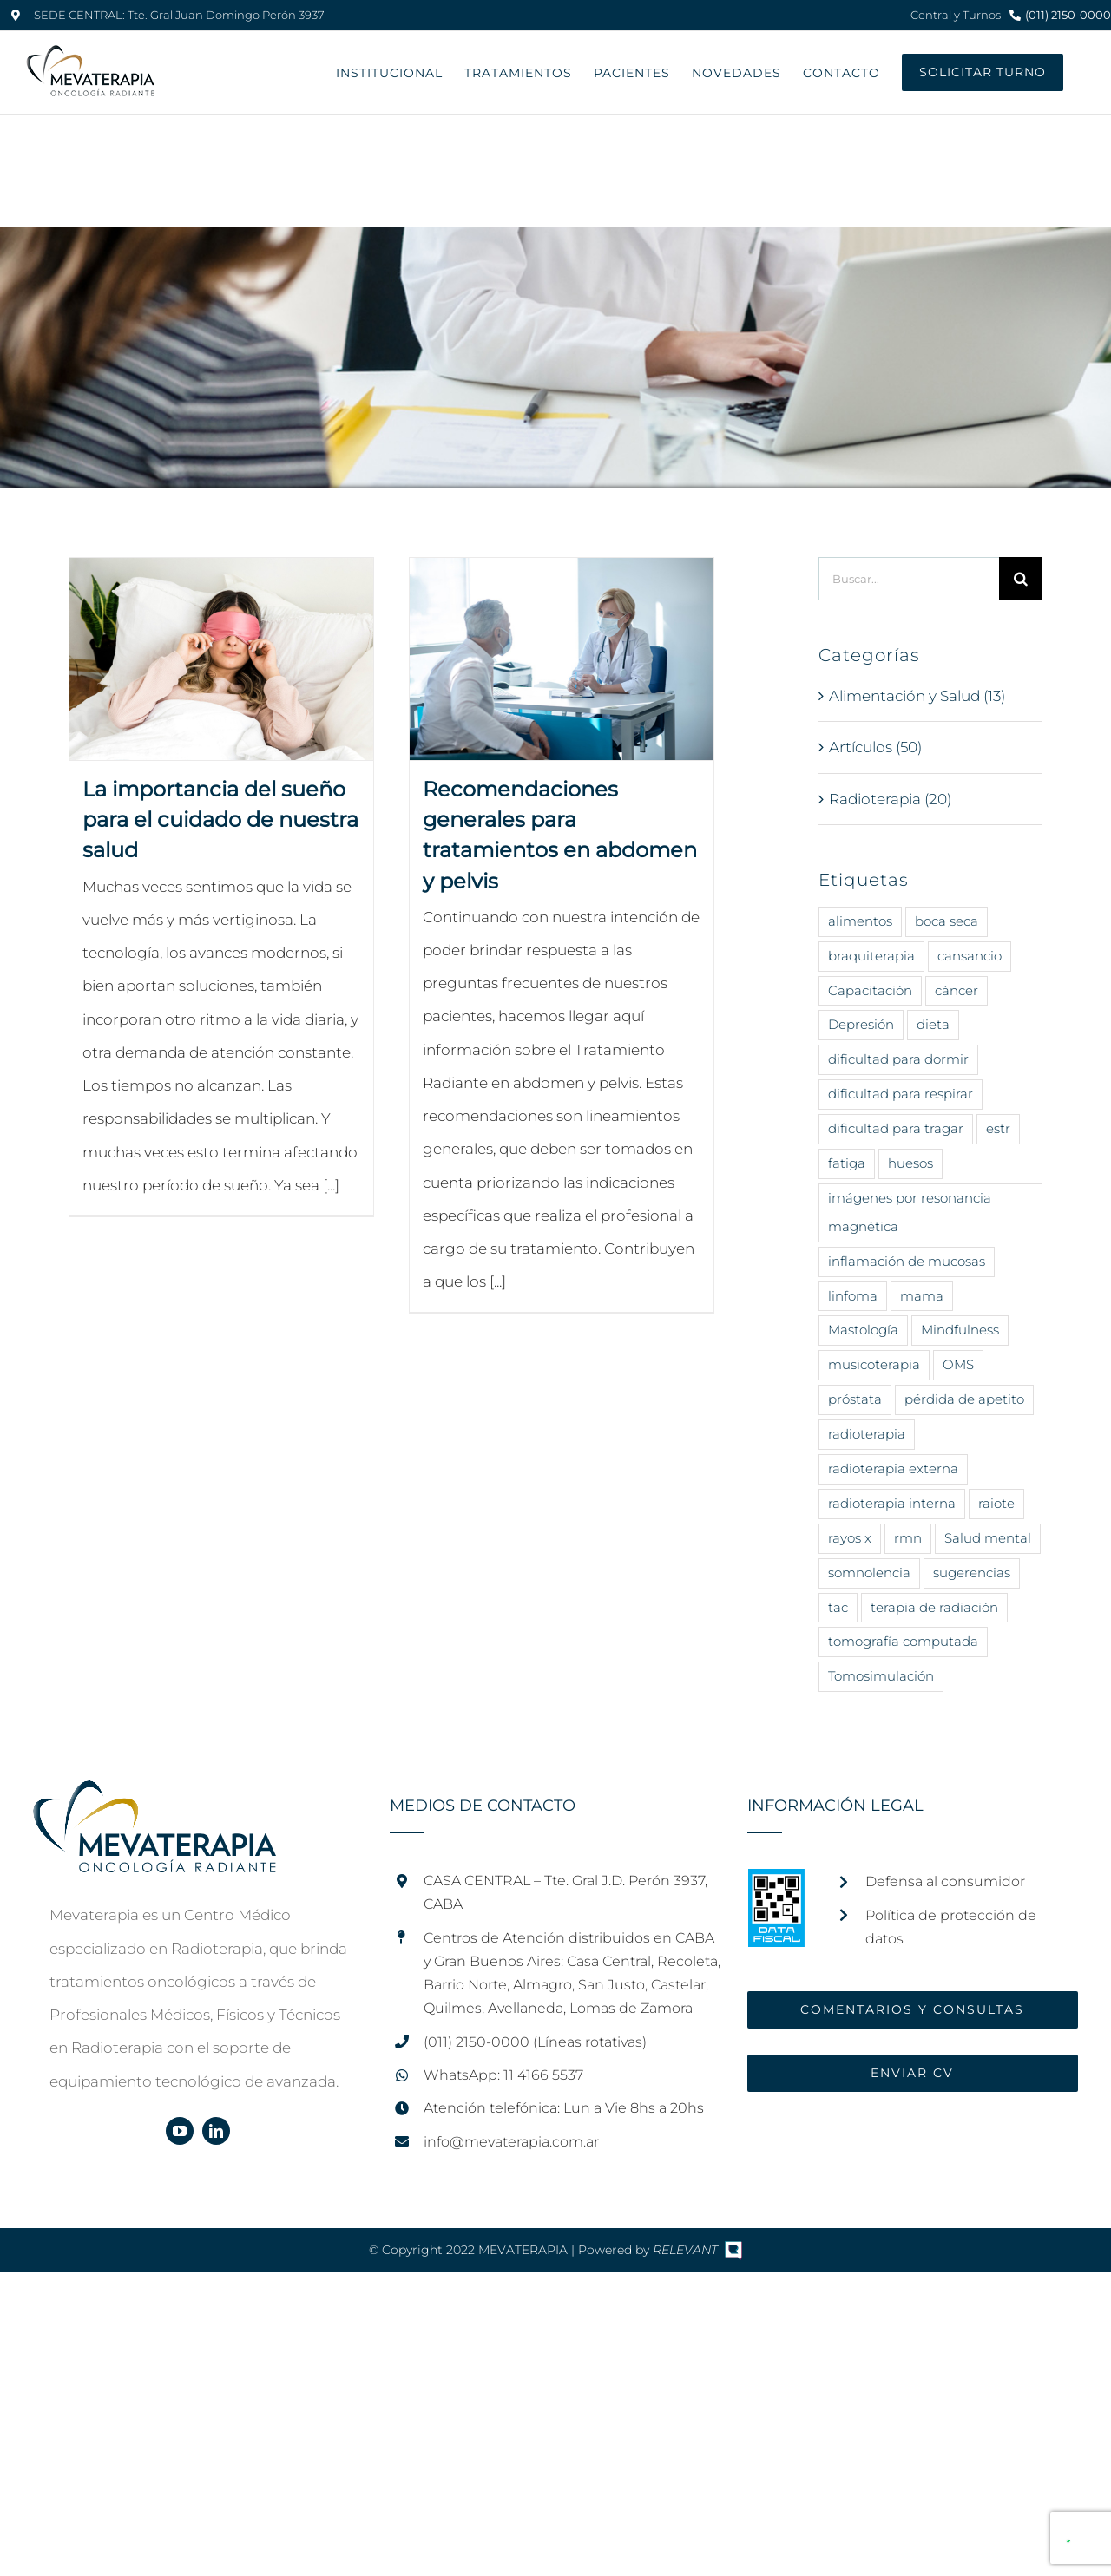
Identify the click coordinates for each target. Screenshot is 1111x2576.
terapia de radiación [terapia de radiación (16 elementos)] (934, 1607)
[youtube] (180, 2131)
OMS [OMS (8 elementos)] (958, 1364)
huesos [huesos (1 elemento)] (910, 1163)
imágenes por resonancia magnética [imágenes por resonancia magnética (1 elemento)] (909, 1212)
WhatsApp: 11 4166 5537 (503, 2075)
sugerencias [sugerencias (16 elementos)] (971, 1572)
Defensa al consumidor (945, 1881)
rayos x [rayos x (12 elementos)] (849, 1538)
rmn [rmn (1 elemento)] (908, 1538)
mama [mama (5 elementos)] (921, 1296)
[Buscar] (1020, 578)
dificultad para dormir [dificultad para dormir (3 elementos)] (898, 1059)
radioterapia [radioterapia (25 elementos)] (866, 1434)
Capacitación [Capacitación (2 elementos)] (870, 990)
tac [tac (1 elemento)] (838, 1607)
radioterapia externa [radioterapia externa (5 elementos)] (893, 1468)
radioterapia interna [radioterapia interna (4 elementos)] (892, 1503)
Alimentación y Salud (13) (917, 696)
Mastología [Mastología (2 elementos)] (863, 1329)
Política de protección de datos (950, 1927)
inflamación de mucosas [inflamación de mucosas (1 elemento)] (906, 1261)
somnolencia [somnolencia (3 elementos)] (869, 1572)
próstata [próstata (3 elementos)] (855, 1399)
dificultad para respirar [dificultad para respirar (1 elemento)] (900, 1093)
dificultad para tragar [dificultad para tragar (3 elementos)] (895, 1128)
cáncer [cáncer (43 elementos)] (956, 990)
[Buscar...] (908, 578)
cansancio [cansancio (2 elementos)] (969, 955)
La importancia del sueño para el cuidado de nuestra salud (220, 819)
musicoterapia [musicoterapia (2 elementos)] (874, 1364)
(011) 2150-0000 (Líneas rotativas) (535, 2042)
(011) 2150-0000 (1068, 15)
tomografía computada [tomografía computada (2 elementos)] (903, 1641)
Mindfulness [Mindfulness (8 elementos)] (960, 1329)
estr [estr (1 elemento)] (998, 1128)
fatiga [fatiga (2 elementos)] (846, 1163)
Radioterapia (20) (890, 799)
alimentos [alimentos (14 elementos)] (860, 921)
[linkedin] (216, 2131)
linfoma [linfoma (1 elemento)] (853, 1296)
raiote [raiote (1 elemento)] (996, 1503)
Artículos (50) (875, 747)
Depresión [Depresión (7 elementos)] (861, 1024)
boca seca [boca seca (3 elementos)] (946, 921)
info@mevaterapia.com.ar (511, 2142)
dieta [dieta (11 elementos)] (933, 1024)
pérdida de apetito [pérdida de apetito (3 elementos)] (964, 1399)
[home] (154, 1797)
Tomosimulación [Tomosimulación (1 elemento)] (881, 1676)
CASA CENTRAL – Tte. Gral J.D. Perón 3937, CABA (565, 1892)
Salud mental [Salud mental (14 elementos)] (987, 1538)
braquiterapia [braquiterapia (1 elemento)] (871, 955)
